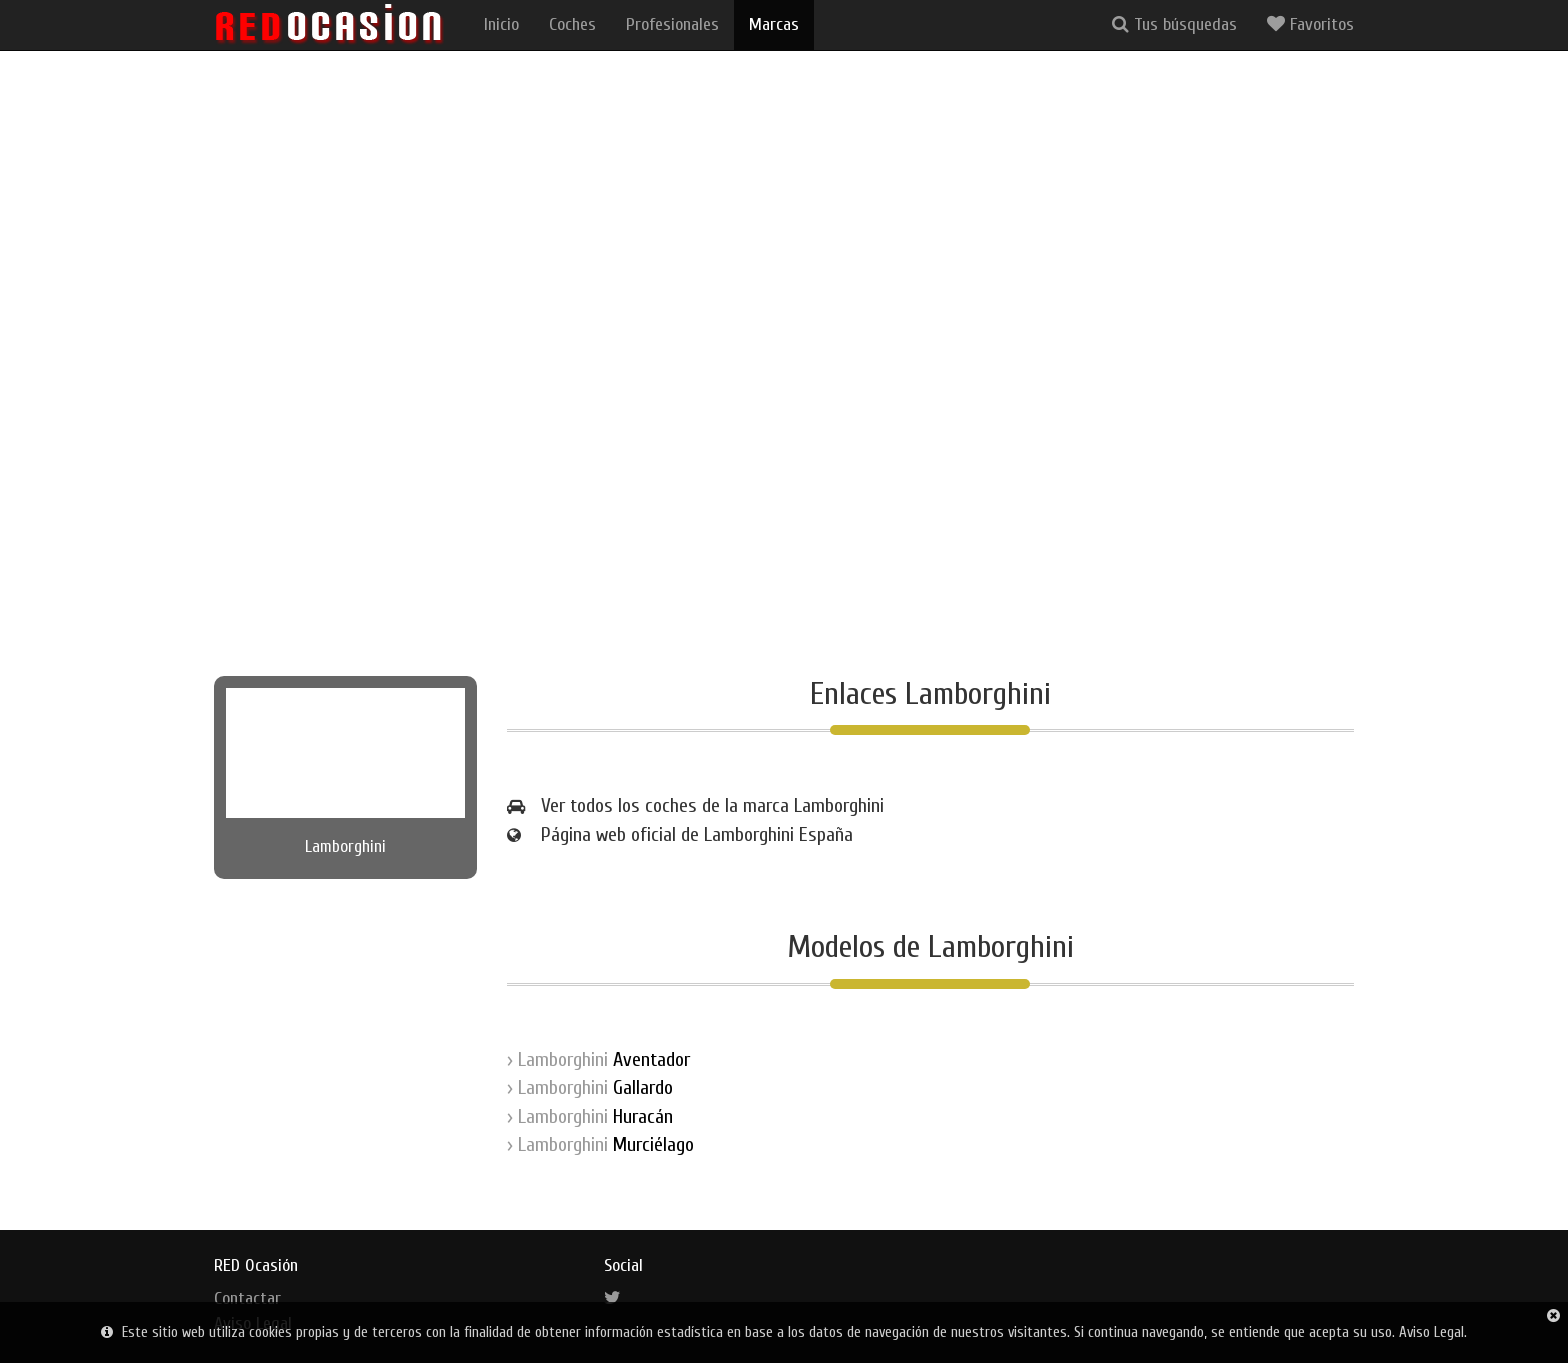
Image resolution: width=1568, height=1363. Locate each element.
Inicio (501, 24)
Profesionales (672, 24)
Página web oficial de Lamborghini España (697, 834)
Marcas (774, 24)
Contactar (247, 1298)
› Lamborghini (598, 1059)
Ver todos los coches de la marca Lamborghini (712, 805)
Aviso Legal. (1433, 1332)
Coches (572, 24)
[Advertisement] (784, 476)
